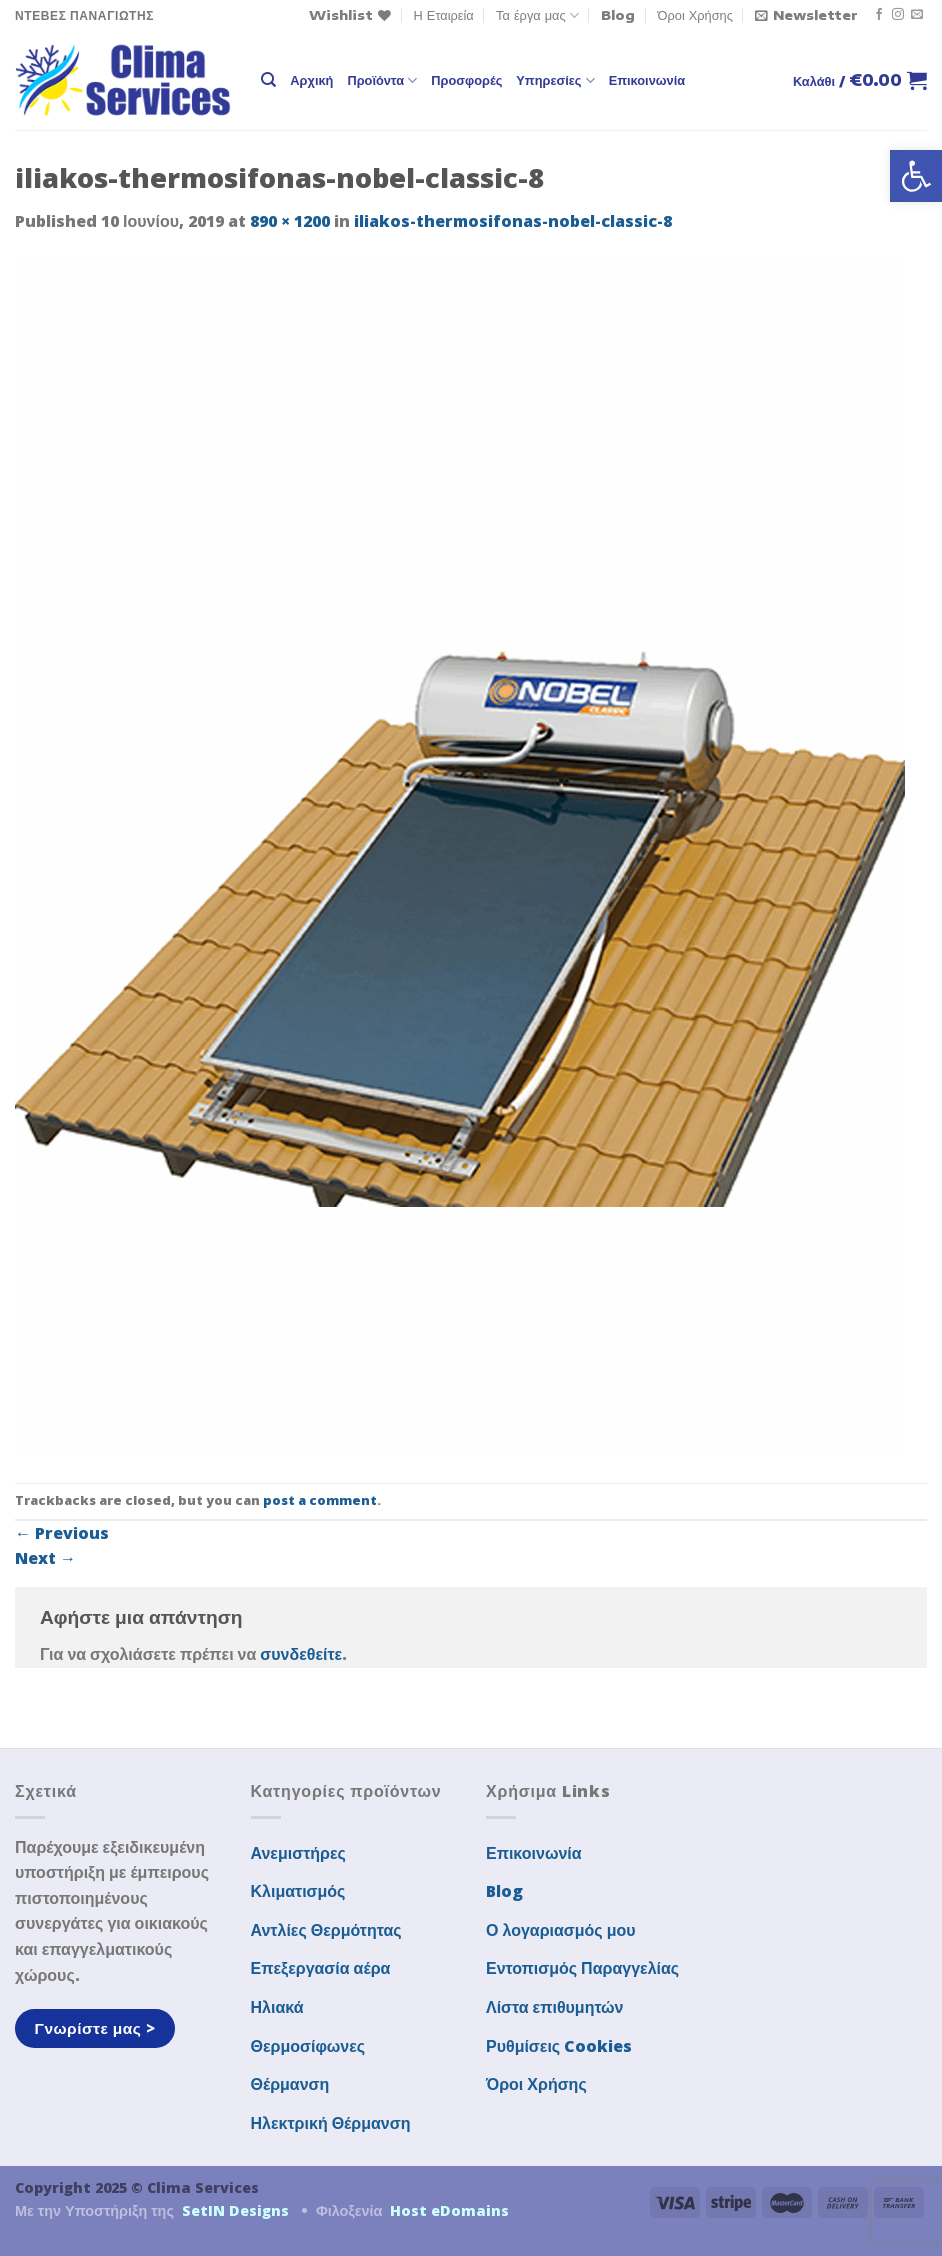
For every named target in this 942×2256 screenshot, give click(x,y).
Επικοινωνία (647, 80)
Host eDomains (449, 2210)
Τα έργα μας (537, 15)
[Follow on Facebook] (879, 15)
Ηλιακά (277, 2007)
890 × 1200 (290, 221)
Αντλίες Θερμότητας (326, 1930)
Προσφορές (466, 80)
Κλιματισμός (298, 1891)
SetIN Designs (235, 2210)
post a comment (320, 1500)
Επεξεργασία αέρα (321, 1968)
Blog (618, 15)
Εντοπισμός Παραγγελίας (582, 1968)
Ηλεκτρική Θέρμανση (331, 2123)
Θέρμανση (290, 2084)
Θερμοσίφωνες (308, 2046)
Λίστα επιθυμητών (555, 2007)
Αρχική (311, 80)
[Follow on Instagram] (898, 15)
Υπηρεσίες (555, 80)
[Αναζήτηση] (268, 80)
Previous (62, 1533)
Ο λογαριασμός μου (561, 1930)
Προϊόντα (382, 80)
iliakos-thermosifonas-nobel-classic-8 (513, 221)
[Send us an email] (917, 15)
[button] (916, 176)
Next (45, 1558)
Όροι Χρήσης (695, 15)
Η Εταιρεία (444, 15)
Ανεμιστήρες (298, 1853)
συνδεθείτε (301, 1654)
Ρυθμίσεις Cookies (559, 2046)
